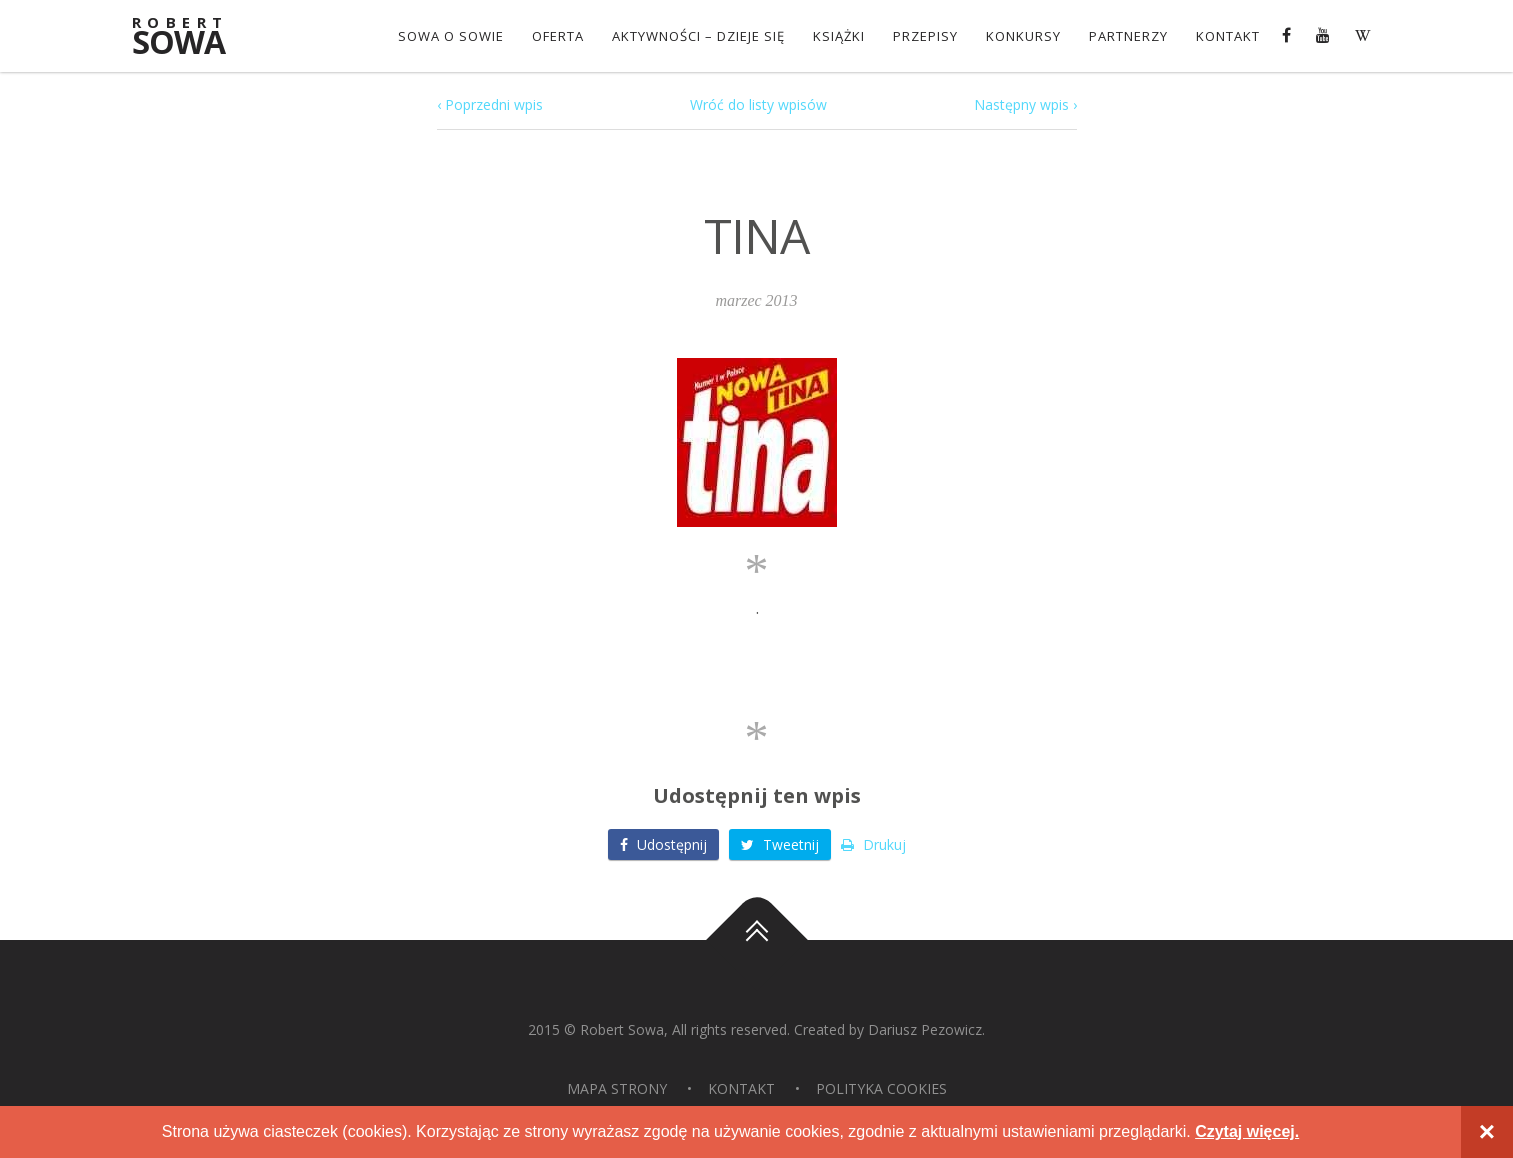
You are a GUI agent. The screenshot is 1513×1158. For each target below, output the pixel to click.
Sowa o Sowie (451, 36)
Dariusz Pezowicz (925, 1029)
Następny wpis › (1025, 104)
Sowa (192, 37)
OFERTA (558, 36)
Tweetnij (780, 844)
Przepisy (925, 36)
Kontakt (1228, 36)
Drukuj (873, 844)
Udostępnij (663, 844)
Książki (839, 36)
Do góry (757, 940)
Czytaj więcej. (1247, 1131)
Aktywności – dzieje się (698, 36)
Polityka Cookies (881, 1088)
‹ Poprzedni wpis (490, 104)
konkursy (1023, 36)
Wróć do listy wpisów (758, 104)
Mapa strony (617, 1088)
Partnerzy (1128, 36)
